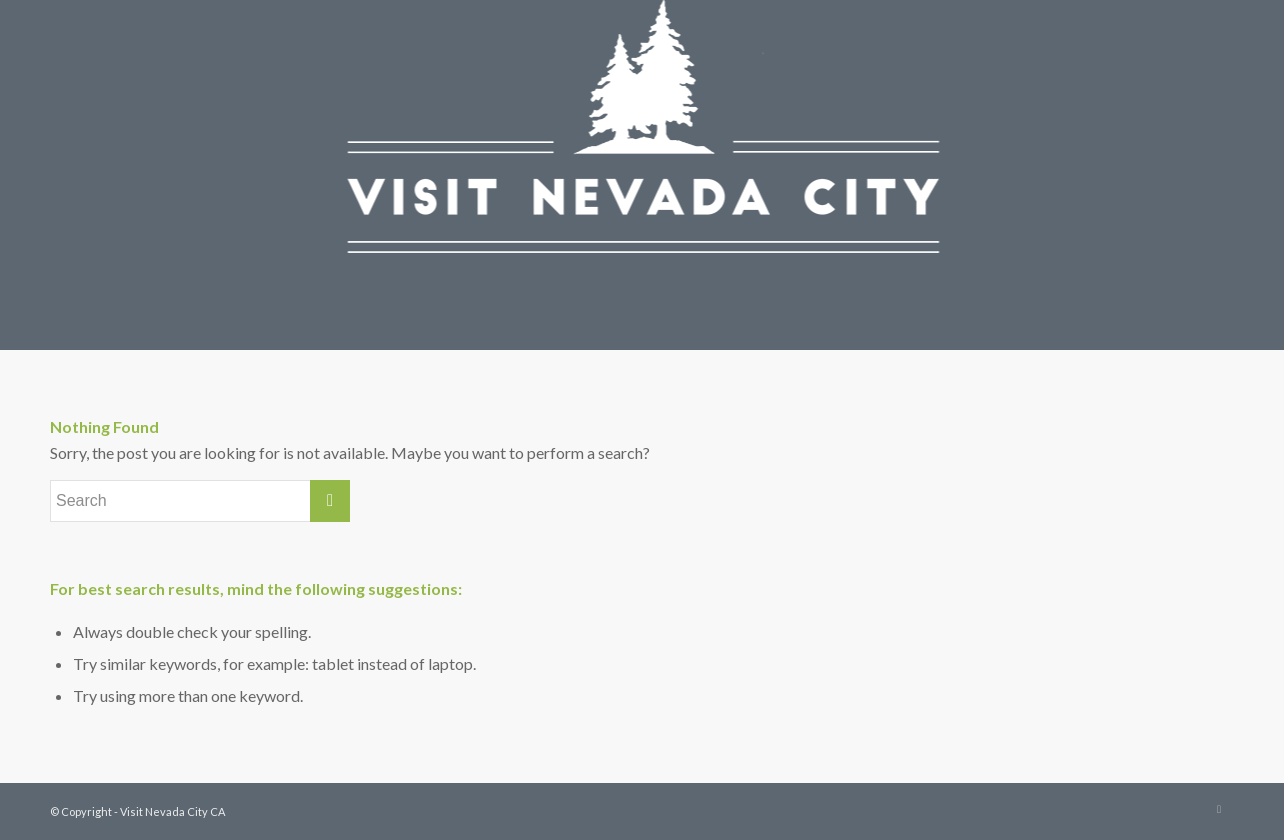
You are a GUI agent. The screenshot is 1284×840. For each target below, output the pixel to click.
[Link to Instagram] (1219, 809)
